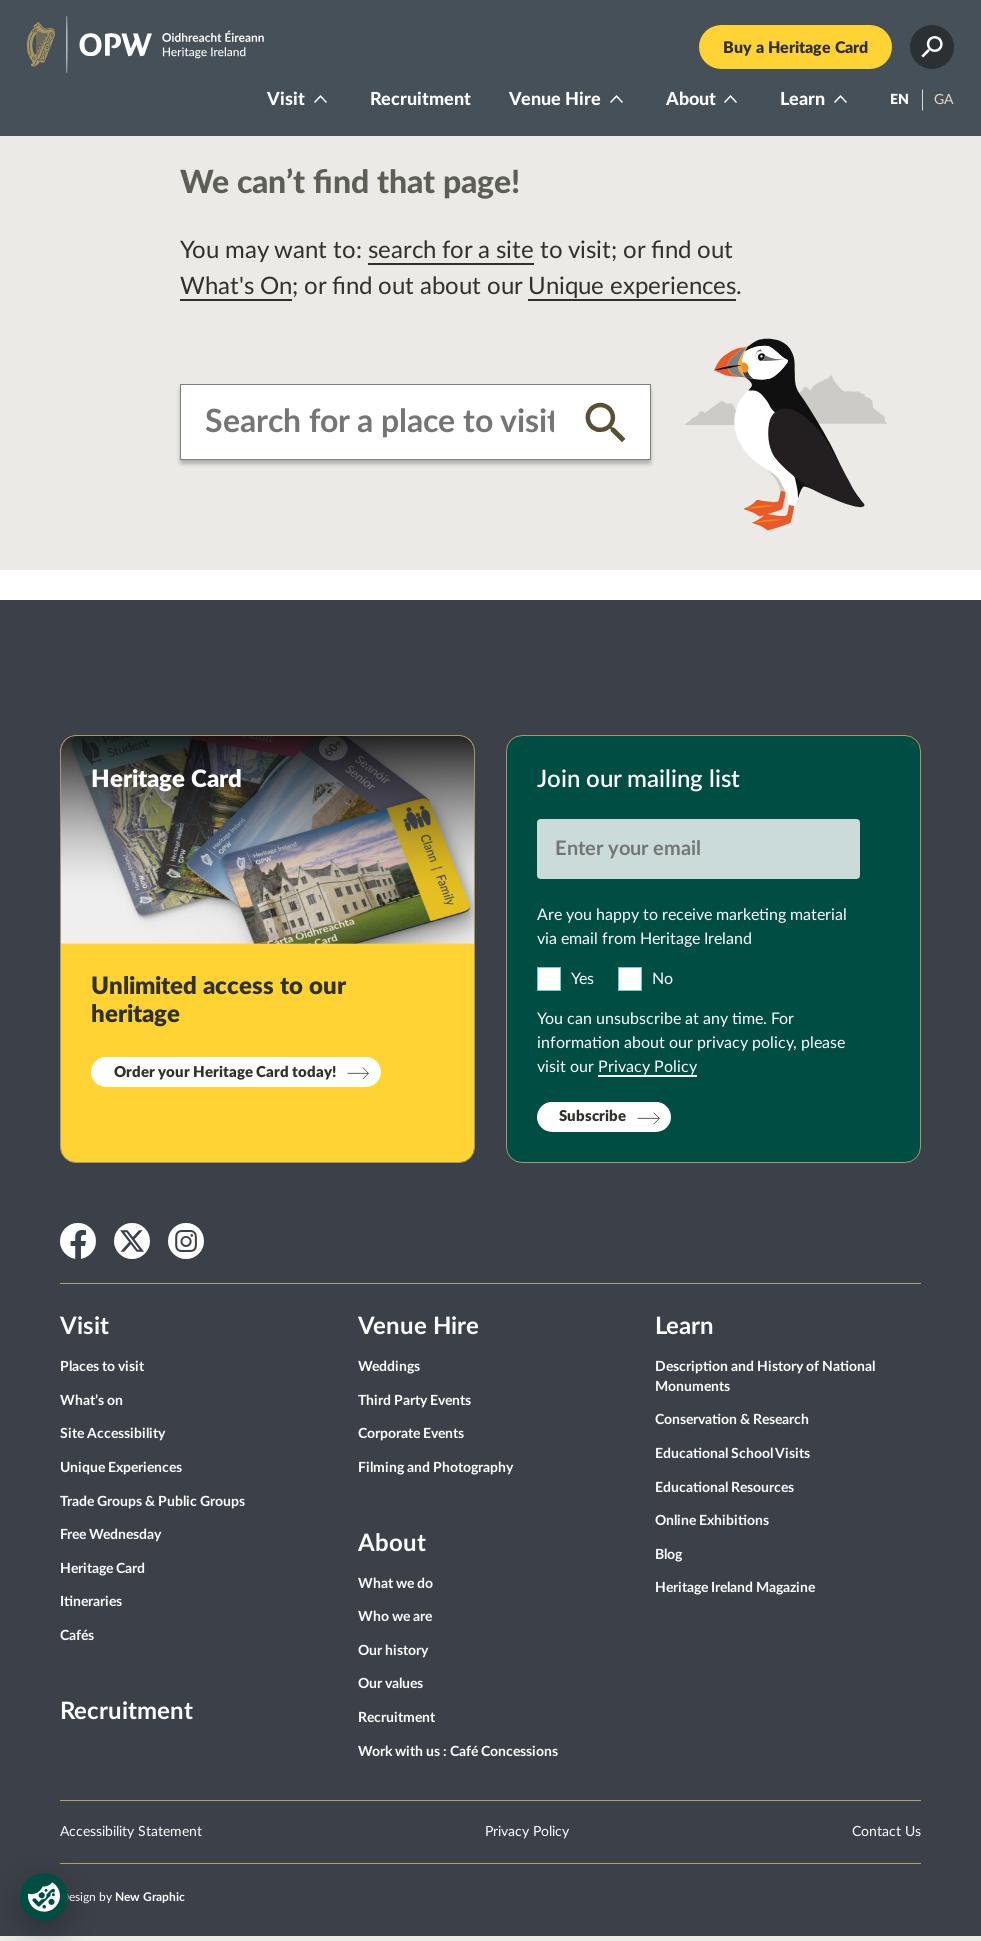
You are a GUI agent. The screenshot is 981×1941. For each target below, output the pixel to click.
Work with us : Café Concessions (458, 1756)
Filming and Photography (435, 1472)
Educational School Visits (732, 1458)
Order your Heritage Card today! (225, 1076)
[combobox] (379, 427)
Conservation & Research (732, 1425)
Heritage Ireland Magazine (735, 1593)
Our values (390, 1689)
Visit (283, 102)
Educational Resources (724, 1492)
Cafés (77, 1640)
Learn (799, 102)
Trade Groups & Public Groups (152, 1506)
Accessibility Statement (131, 1836)
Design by (122, 1901)
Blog (668, 1559)
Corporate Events (411, 1439)
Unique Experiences (121, 1472)
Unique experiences (632, 292)
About (688, 102)
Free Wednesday (110, 1540)
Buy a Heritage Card (792, 50)
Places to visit (102, 1372)
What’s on (91, 1405)
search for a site (451, 256)
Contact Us (886, 1836)
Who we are (395, 1622)
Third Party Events (414, 1405)
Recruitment (417, 102)
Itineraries (91, 1607)
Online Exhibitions (712, 1526)
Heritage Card (102, 1573)
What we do (395, 1588)
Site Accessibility (112, 1439)
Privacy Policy (647, 1071)
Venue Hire (552, 102)
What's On (236, 292)
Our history (393, 1655)
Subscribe (592, 1121)
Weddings (389, 1372)
